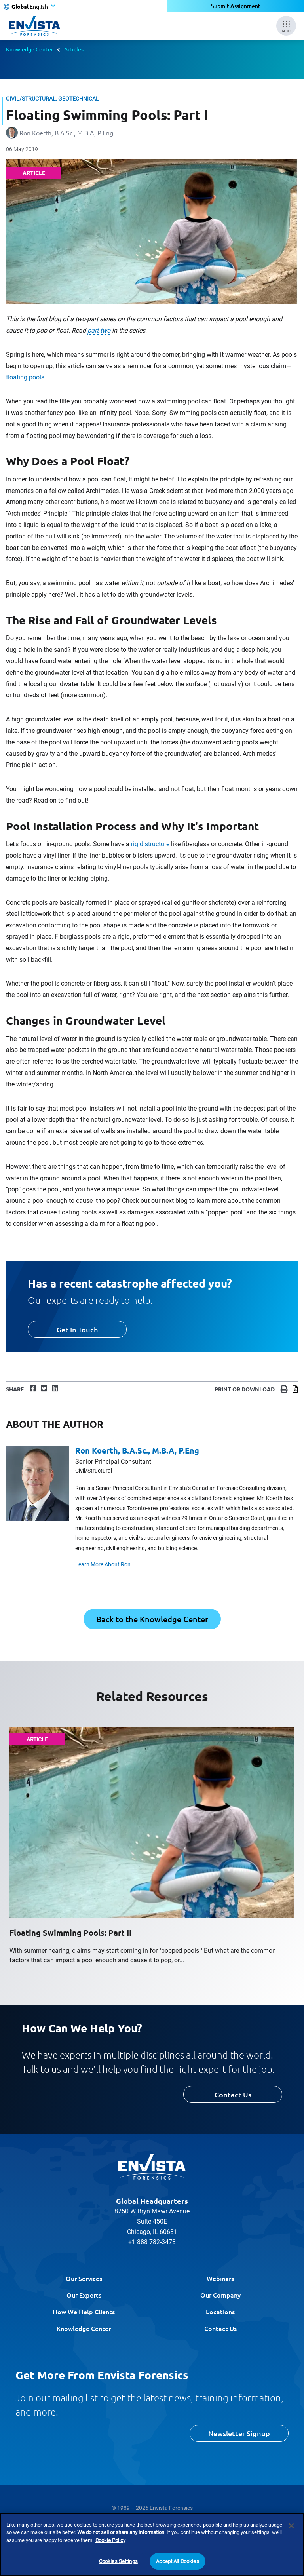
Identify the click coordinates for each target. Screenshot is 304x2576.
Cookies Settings (118, 2561)
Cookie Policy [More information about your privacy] (110, 2540)
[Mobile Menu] (286, 26)
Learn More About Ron (103, 1564)
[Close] (291, 2525)
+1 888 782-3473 (152, 2242)
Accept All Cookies (177, 2561)
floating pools (25, 377)
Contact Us (233, 2094)
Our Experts (83, 2295)
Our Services (84, 2278)
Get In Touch (77, 1329)
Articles (74, 49)
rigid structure (150, 844)
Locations (220, 2311)
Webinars (220, 2278)
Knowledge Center (29, 49)
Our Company (220, 2295)
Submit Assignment (235, 6)
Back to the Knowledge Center (152, 1619)
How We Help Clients (84, 2311)
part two (98, 330)
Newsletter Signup (239, 2433)
